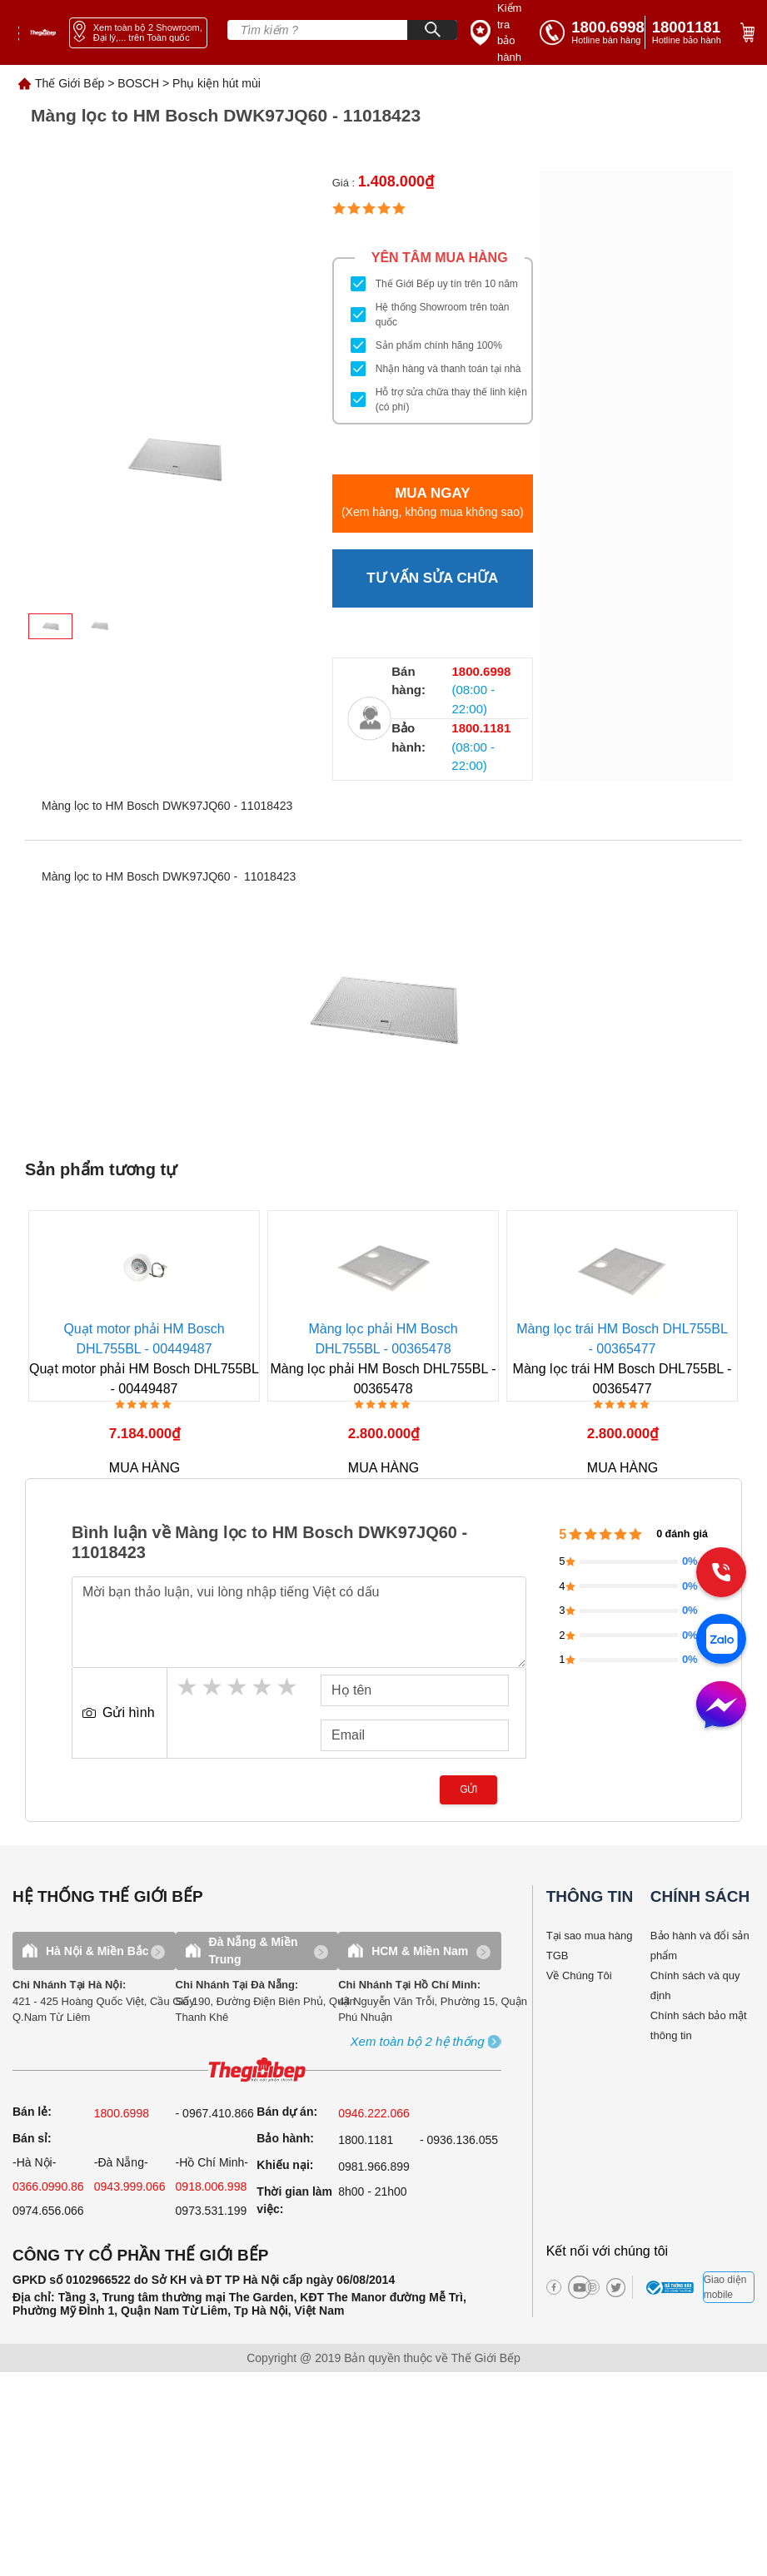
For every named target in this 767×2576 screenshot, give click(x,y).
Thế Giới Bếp (69, 83)
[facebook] (553, 2287)
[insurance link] (500, 32)
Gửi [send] (468, 1789)
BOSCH (138, 83)
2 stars (213, 1686)
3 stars (238, 1686)
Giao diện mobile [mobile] (725, 2287)
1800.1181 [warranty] (365, 2140)
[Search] (432, 30)
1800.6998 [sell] (121, 2113)
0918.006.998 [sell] (211, 2186)
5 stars (288, 1686)
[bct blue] (672, 2287)
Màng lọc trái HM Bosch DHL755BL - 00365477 (623, 1339)
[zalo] (721, 1640)
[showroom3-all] (418, 2042)
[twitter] (609, 2287)
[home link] (43, 32)
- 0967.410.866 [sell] (215, 2113)
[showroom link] (138, 32)
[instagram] (592, 2287)
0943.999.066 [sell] (130, 2186)
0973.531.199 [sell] (211, 2210)
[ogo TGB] (256, 2070)
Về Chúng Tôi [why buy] (579, 1975)
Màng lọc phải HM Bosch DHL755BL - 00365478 (383, 1339)
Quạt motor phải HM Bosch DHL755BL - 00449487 (144, 1339)
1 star (188, 1686)
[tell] (591, 32)
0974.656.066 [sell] (48, 2210)
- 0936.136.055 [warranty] (459, 2140)
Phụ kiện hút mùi (216, 83)
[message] (721, 1706)
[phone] (689, 32)
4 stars (263, 1686)
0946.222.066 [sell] (374, 2113)
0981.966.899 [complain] (374, 2166)
